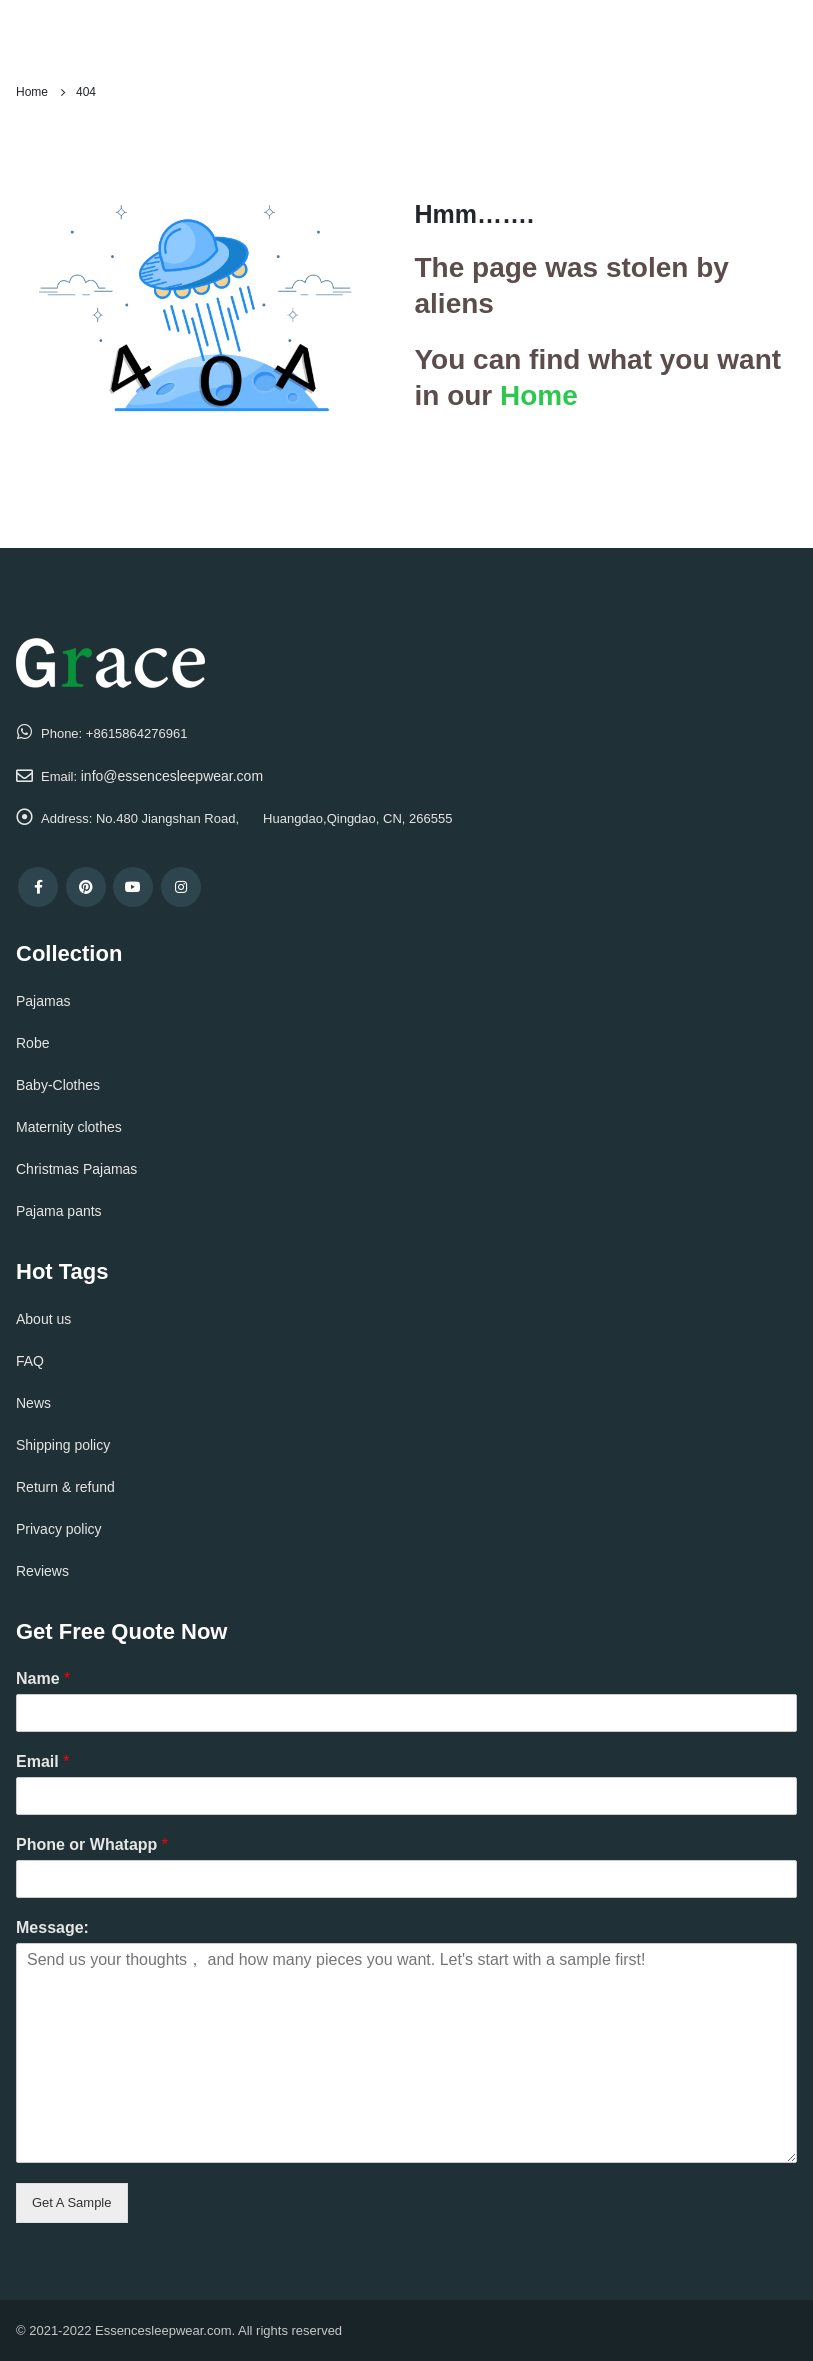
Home (539, 395)
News (33, 1403)
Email (42, 1761)
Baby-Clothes (58, 1085)
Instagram (181, 887)
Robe (32, 1043)
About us (43, 1319)
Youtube (133, 887)
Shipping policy (63, 1445)
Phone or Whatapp (92, 1844)
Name (43, 1678)
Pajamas (43, 1001)
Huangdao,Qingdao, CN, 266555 (357, 818)
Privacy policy (59, 1529)
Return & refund (65, 1487)
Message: (52, 1927)
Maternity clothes (69, 1127)
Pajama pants (59, 1211)
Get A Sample (72, 2202)
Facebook (38, 887)
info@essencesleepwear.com (172, 776)
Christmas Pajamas (76, 1169)
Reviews (42, 1571)
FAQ (30, 1361)
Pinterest (86, 887)
